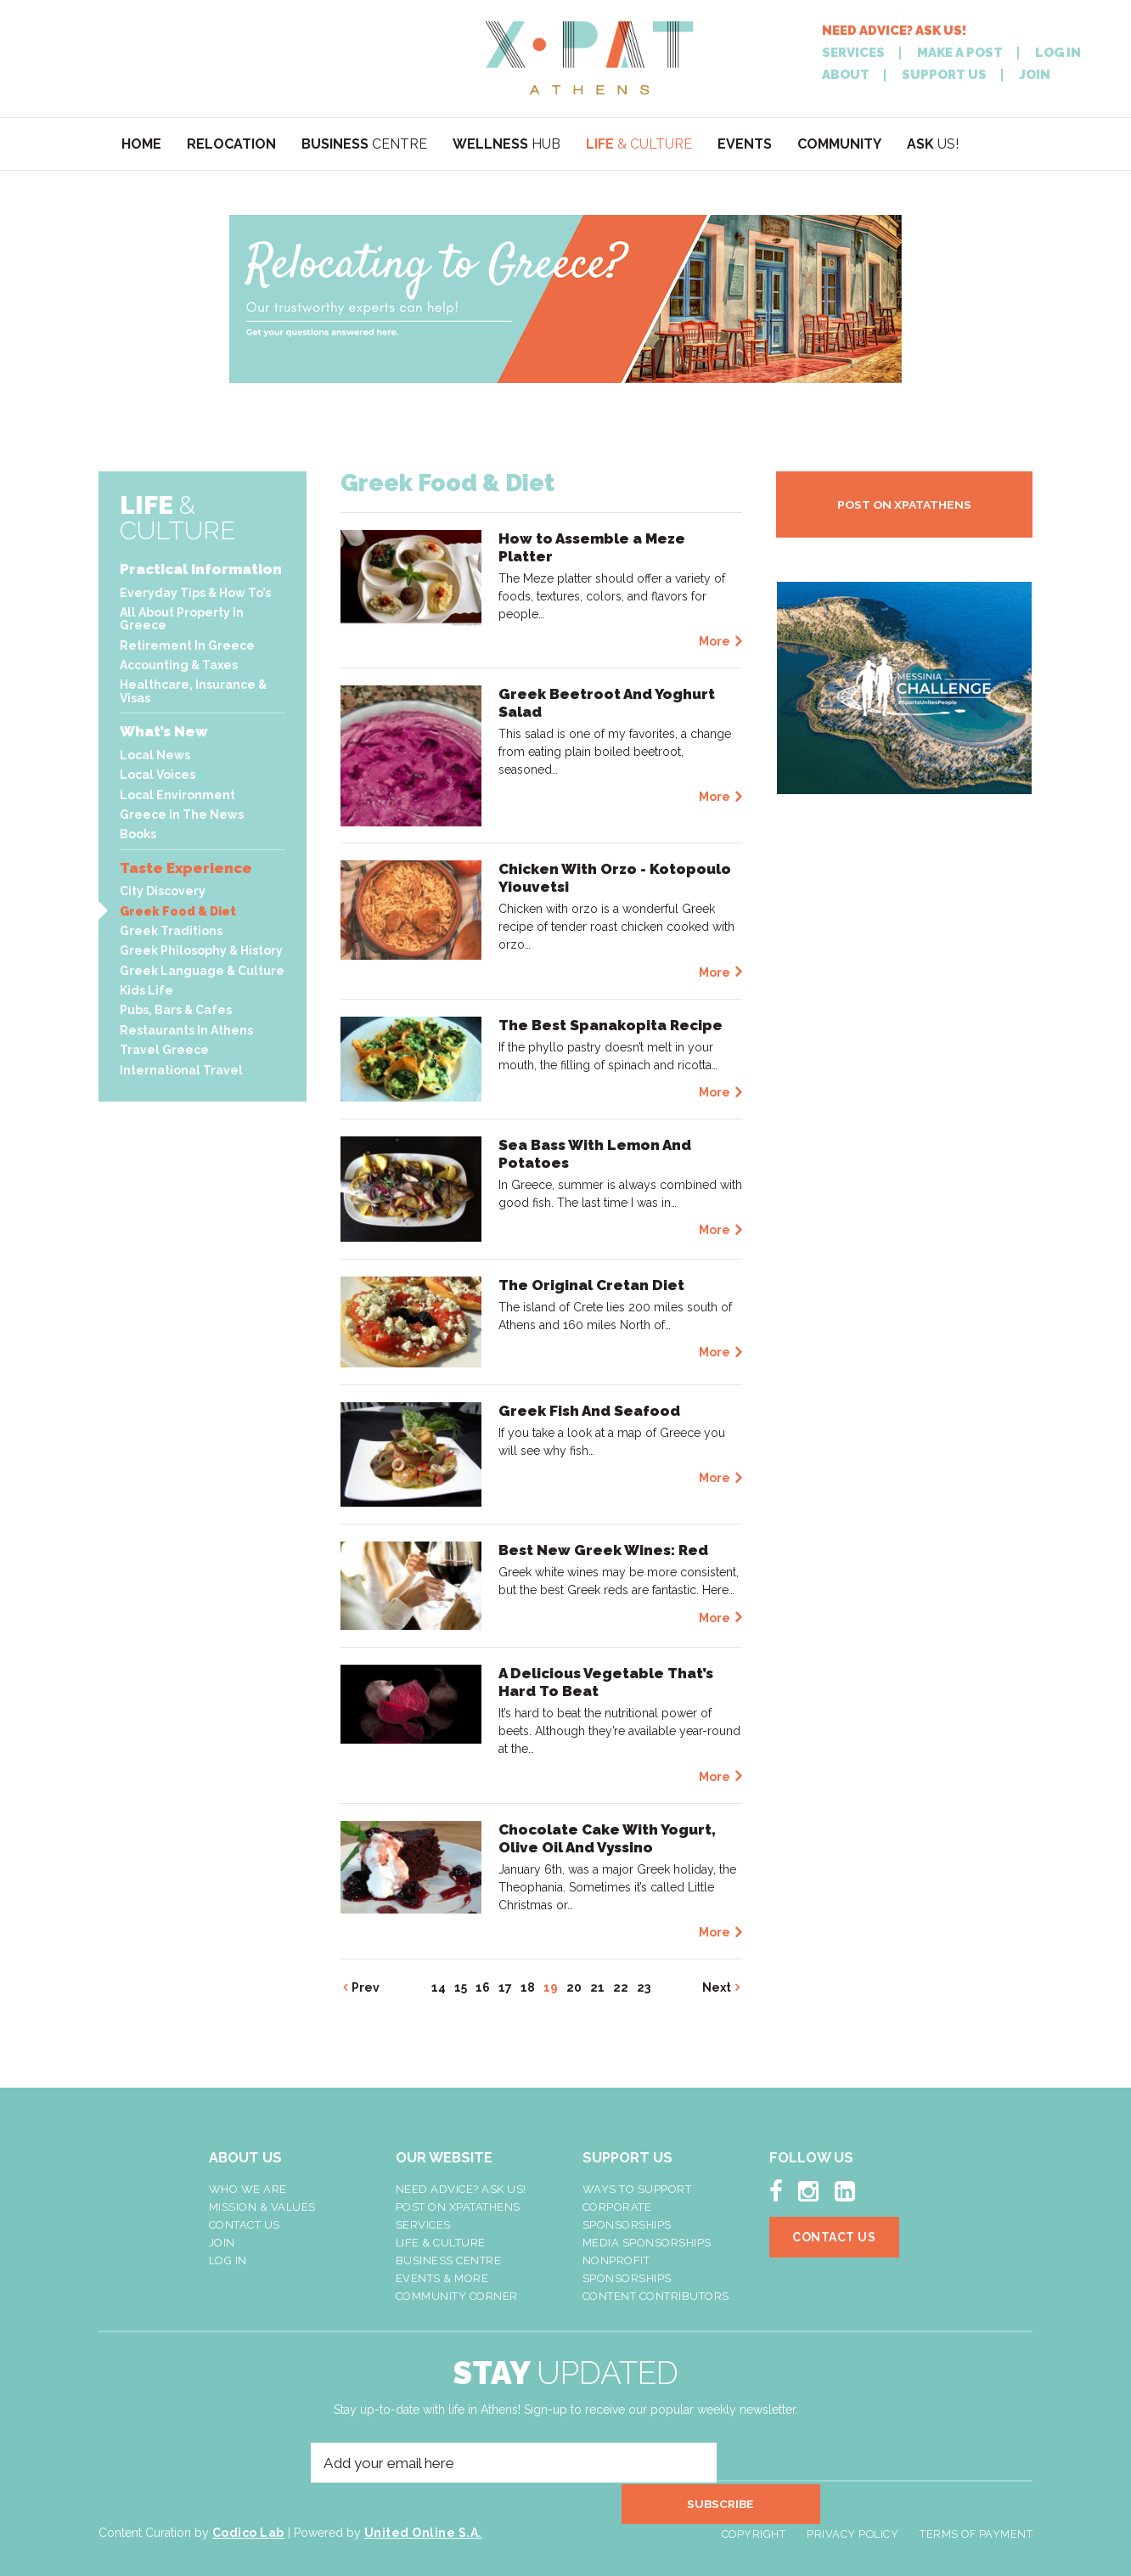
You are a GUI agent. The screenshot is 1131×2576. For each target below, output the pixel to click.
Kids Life (146, 990)
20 (574, 1987)
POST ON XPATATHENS (904, 504)
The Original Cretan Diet (591, 1285)
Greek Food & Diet (178, 911)
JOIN (1034, 75)
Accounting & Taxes (179, 665)
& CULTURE (639, 144)
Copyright (757, 2519)
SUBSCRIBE (756, 2463)
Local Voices (157, 774)
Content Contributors (655, 2296)
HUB (506, 144)
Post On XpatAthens (458, 2207)
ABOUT (845, 75)
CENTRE (364, 144)
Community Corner (457, 2296)
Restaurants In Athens (186, 1030)
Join (222, 2242)
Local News (155, 755)
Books (138, 834)
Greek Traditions (171, 931)
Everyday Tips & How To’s (195, 593)
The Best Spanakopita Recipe (610, 1025)
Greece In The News (182, 814)
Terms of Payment (976, 2519)
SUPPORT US (944, 75)
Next (716, 1987)
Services (423, 2224)
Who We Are (248, 2189)
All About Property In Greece (182, 619)
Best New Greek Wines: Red (603, 1550)
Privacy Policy (854, 2519)
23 (643, 1987)
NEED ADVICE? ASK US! (894, 31)
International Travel (181, 1070)
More (714, 641)
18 (527, 1987)
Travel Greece (164, 1050)
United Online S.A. (423, 2518)
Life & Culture (441, 2242)
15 (460, 1987)
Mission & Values (262, 2207)
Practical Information (201, 569)
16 (482, 1987)
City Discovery (162, 891)
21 (597, 1987)
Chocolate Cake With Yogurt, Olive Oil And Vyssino (607, 1838)
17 (505, 1987)
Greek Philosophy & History (201, 950)
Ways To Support (637, 2189)
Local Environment (177, 795)
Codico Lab (248, 2518)
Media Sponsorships (647, 2242)
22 (620, 1987)
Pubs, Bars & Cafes (176, 1010)
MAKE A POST (960, 53)
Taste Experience (186, 868)
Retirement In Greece (187, 645)
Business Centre (449, 2260)
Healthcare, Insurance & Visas (193, 691)
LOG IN (1058, 53)
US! (933, 144)
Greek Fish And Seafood (589, 1410)
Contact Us (244, 2224)
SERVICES (853, 53)
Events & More (442, 2278)
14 (438, 1987)
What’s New (164, 731)
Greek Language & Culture (202, 971)
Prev (366, 1987)
